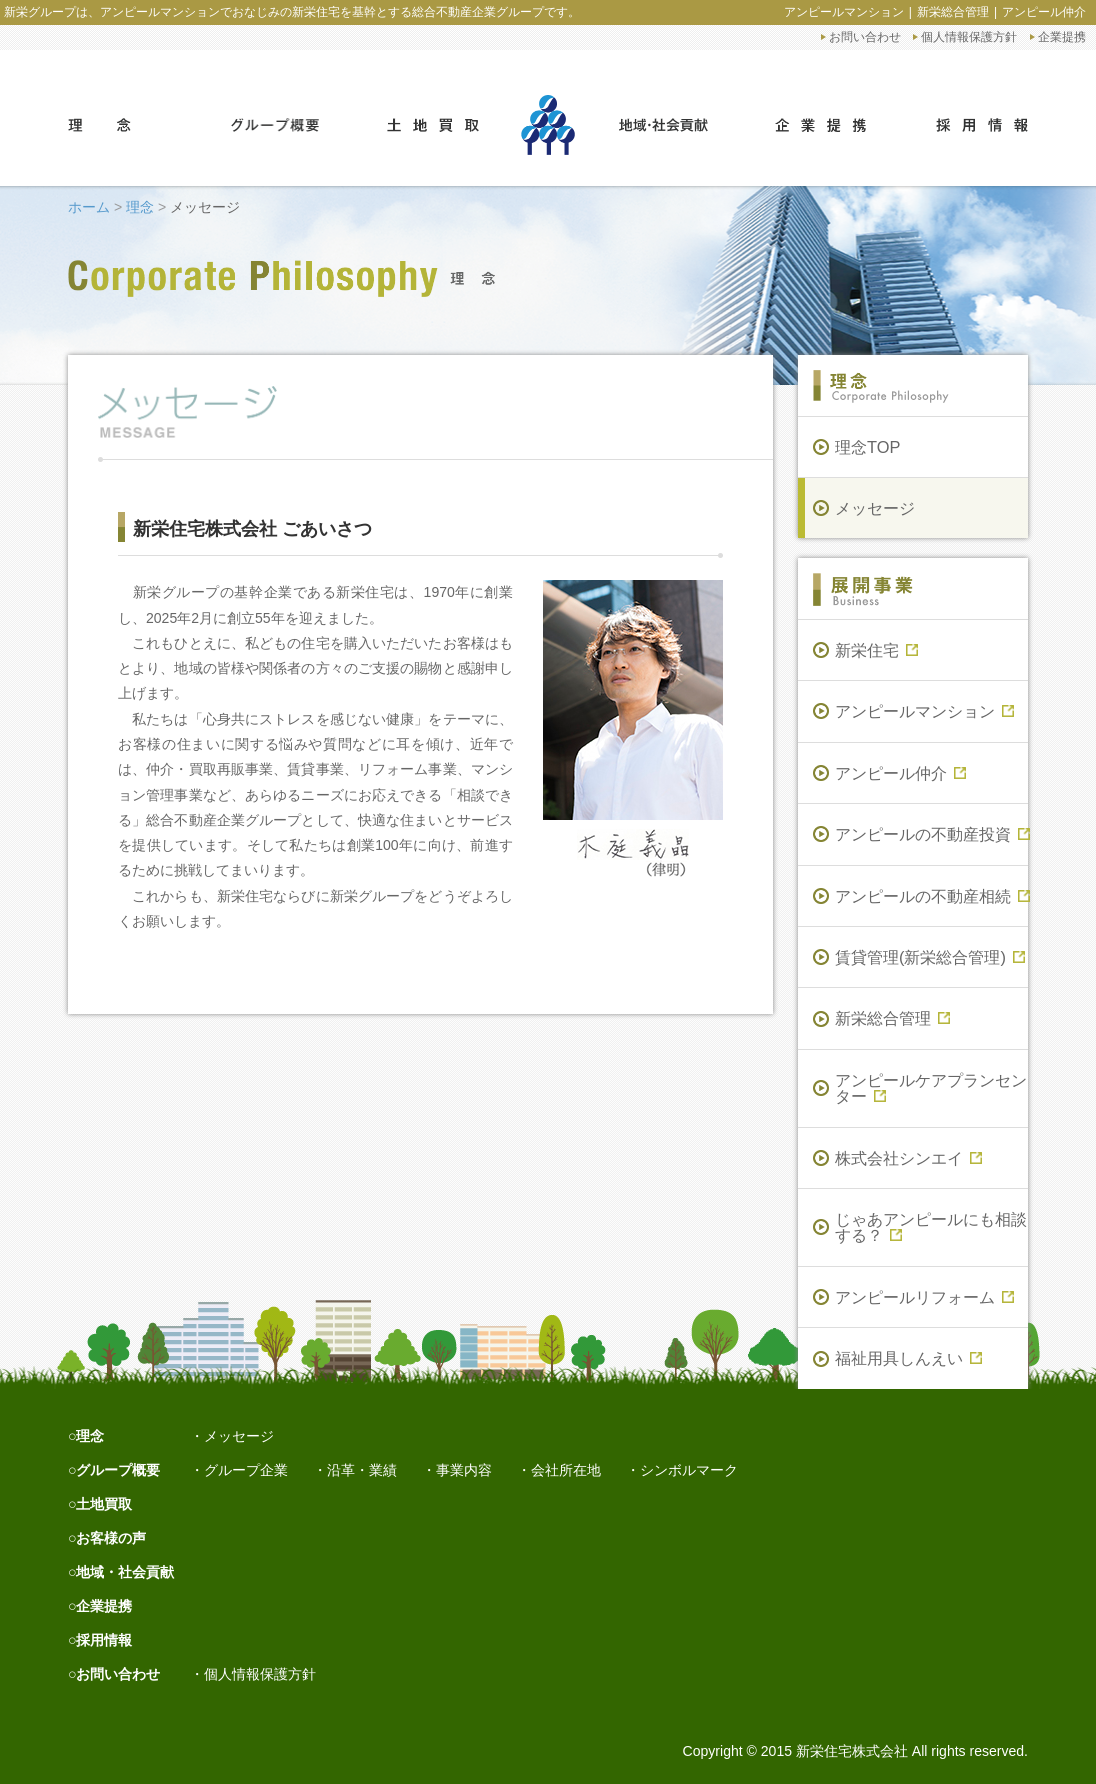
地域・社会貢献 (125, 1572)
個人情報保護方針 (969, 36)
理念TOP (867, 447)
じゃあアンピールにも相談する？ (931, 1227)
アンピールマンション (844, 12)
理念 (140, 207)
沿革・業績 (362, 1470)
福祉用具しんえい (908, 1358)
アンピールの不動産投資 (931, 834)
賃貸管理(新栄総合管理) (930, 957)
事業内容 (464, 1470)
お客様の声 (111, 1538)
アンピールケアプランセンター (931, 1088)
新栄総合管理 (953, 12)
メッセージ (875, 508)
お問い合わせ (865, 36)
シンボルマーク (689, 1470)
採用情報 (104, 1640)
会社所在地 (566, 1470)
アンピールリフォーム (924, 1297)
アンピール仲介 (1044, 12)
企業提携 (1062, 36)
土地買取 (104, 1504)
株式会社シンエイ (908, 1158)
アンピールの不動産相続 (931, 896)
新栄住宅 (876, 650)
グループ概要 (118, 1470)
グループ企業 (246, 1470)
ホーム (89, 207)
